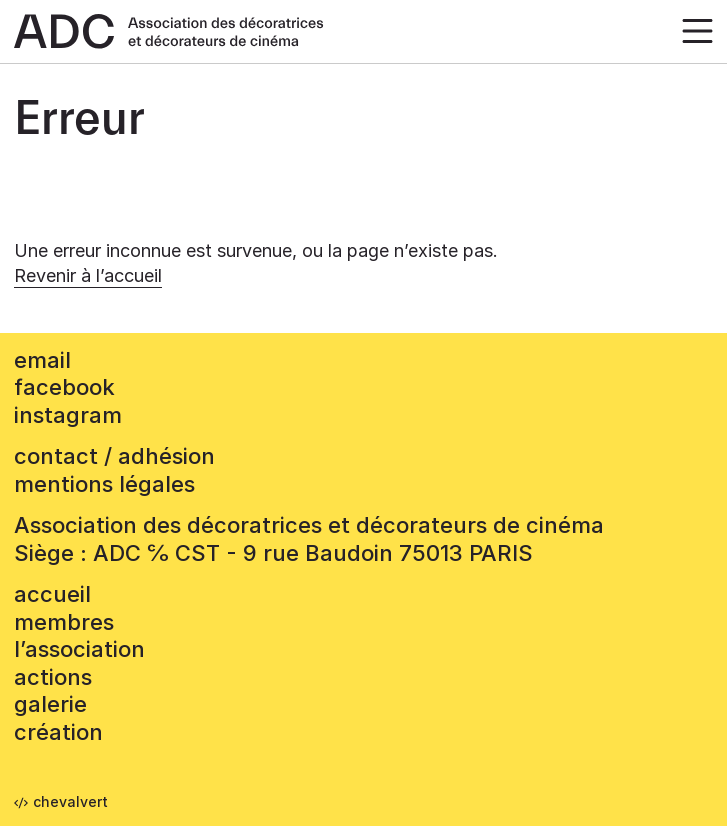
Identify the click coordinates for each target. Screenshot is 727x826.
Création (58, 732)
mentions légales (104, 484)
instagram (68, 415)
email (42, 360)
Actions (53, 677)
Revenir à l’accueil (88, 275)
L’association (79, 649)
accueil (52, 594)
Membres (64, 622)
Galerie (50, 704)
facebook (64, 387)
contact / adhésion (114, 456)
